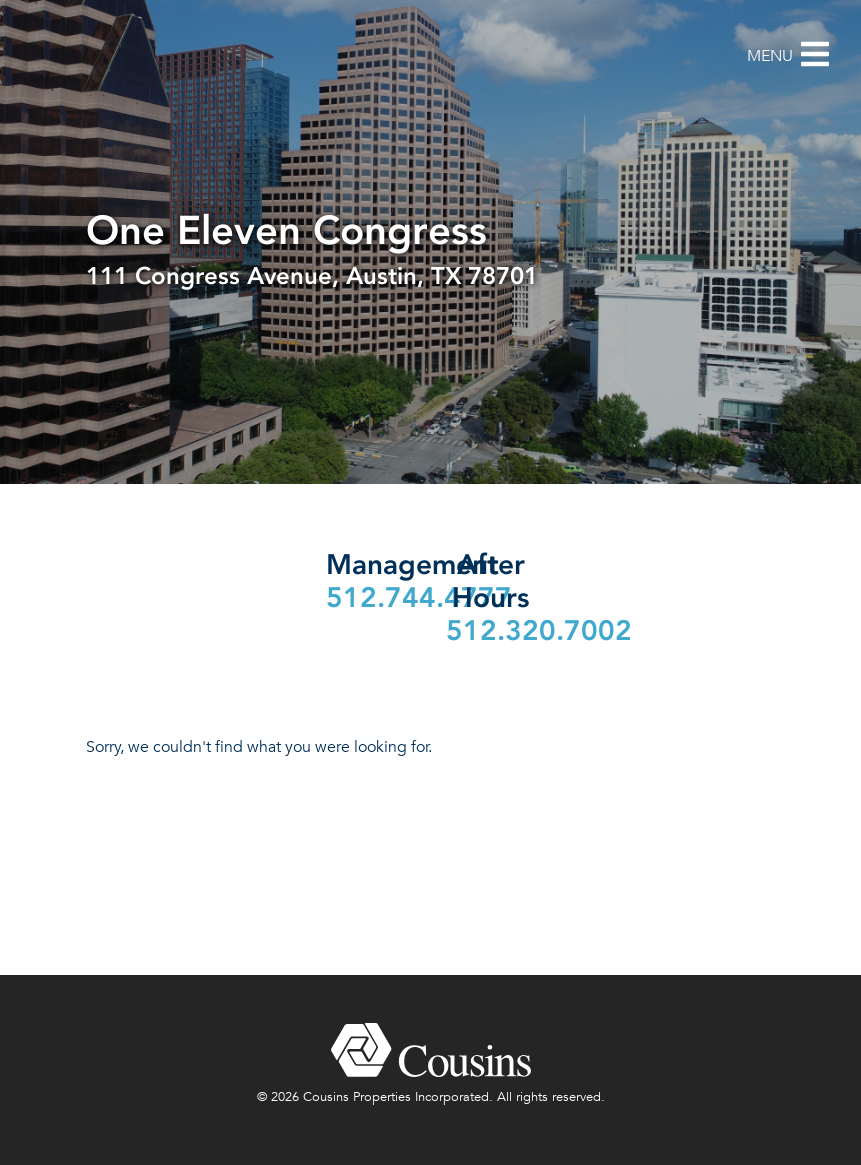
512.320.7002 (539, 630)
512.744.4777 (419, 597)
